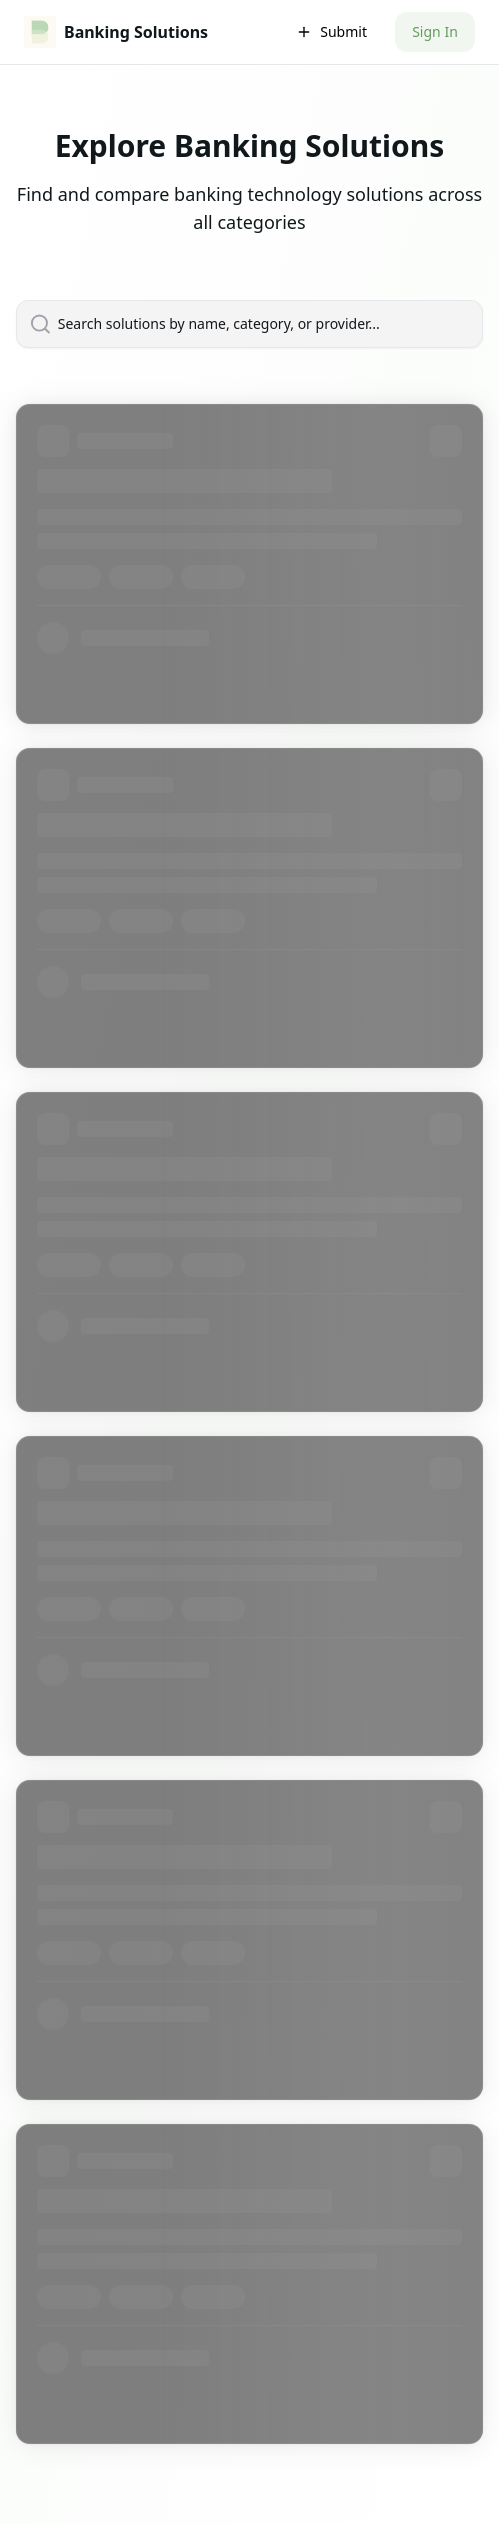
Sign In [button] (435, 31)
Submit (331, 31)
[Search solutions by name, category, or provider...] (261, 324)
